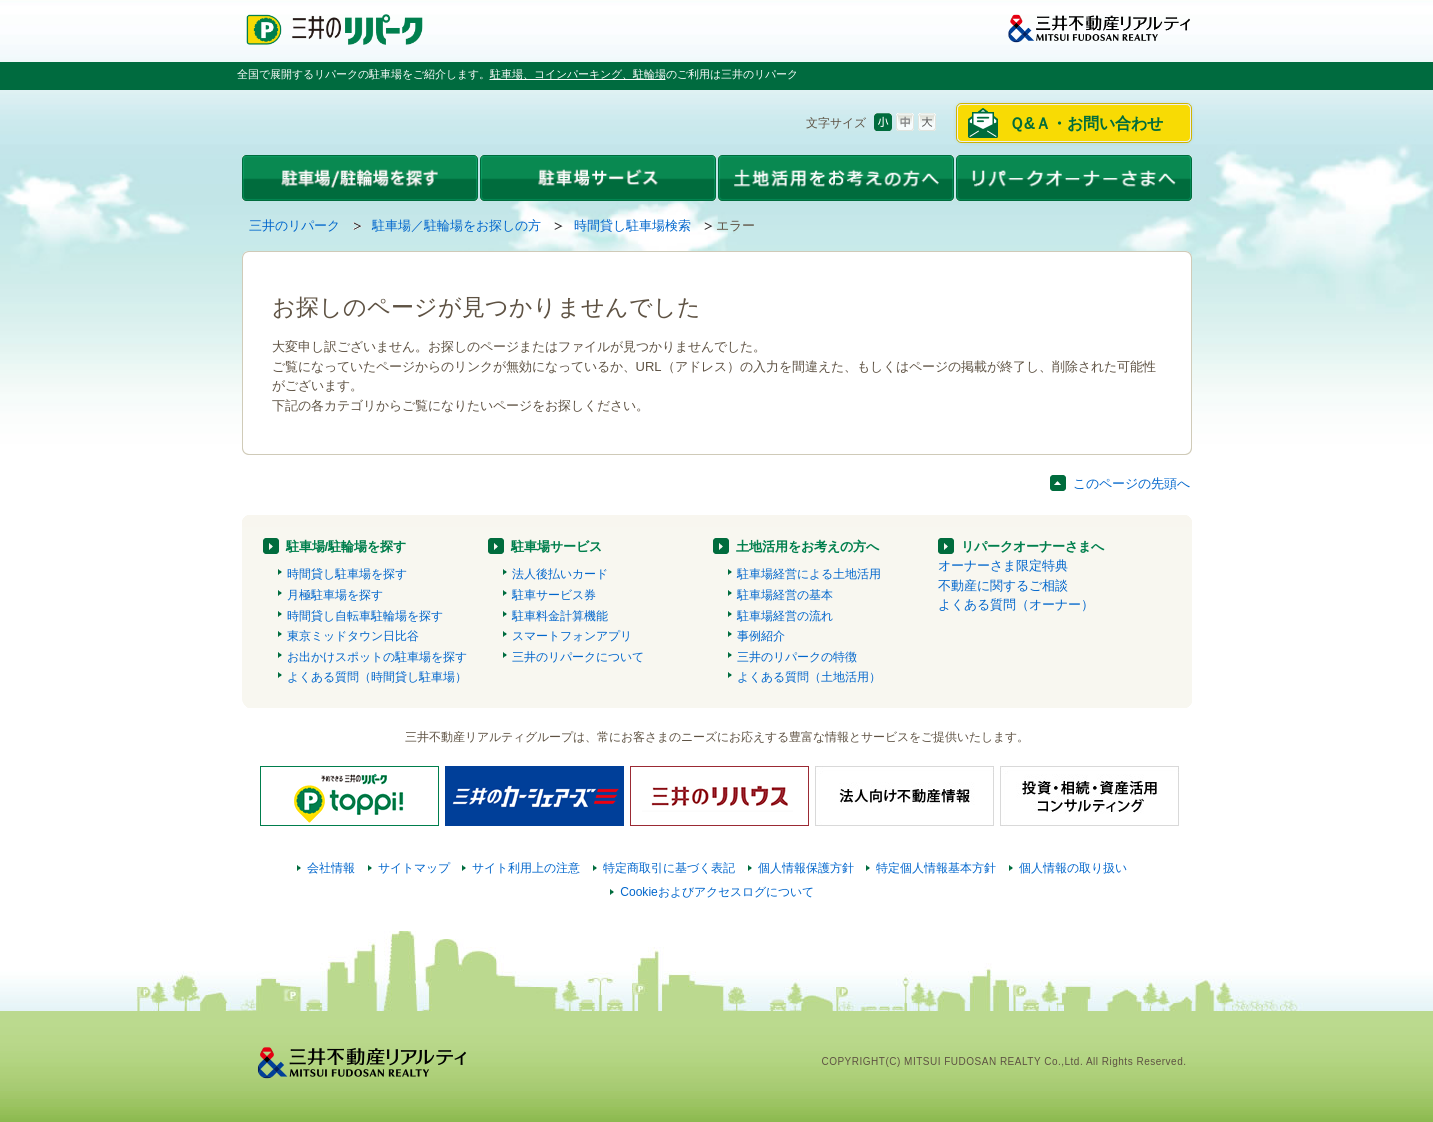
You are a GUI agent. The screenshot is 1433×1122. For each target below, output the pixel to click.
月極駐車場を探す (335, 595)
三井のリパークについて (578, 657)
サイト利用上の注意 (526, 868)
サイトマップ (414, 868)
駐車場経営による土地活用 (809, 574)
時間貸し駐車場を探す (347, 574)
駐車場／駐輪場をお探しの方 (456, 225)
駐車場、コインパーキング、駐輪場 (578, 74)
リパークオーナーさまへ (1032, 546)
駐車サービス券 (554, 595)
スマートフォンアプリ (572, 636)
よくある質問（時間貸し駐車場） (377, 677)
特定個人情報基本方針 (936, 868)
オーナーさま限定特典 (1003, 565)
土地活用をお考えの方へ (807, 546)
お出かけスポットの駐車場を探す (377, 657)
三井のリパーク (294, 225)
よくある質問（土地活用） (809, 677)
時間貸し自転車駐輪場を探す (365, 616)
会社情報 (331, 868)
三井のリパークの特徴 (797, 657)
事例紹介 (761, 636)
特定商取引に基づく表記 (669, 868)
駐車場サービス (556, 546)
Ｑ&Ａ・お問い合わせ (1086, 123)
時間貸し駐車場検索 (632, 225)
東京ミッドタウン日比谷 (353, 636)
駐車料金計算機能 (560, 616)
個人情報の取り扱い (1073, 868)
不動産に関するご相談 (1003, 585)
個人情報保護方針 (806, 868)
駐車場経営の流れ (785, 616)
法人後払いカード (560, 574)
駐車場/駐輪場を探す (346, 546)
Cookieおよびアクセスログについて (717, 892)
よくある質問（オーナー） (1016, 604)
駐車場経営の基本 (785, 595)
